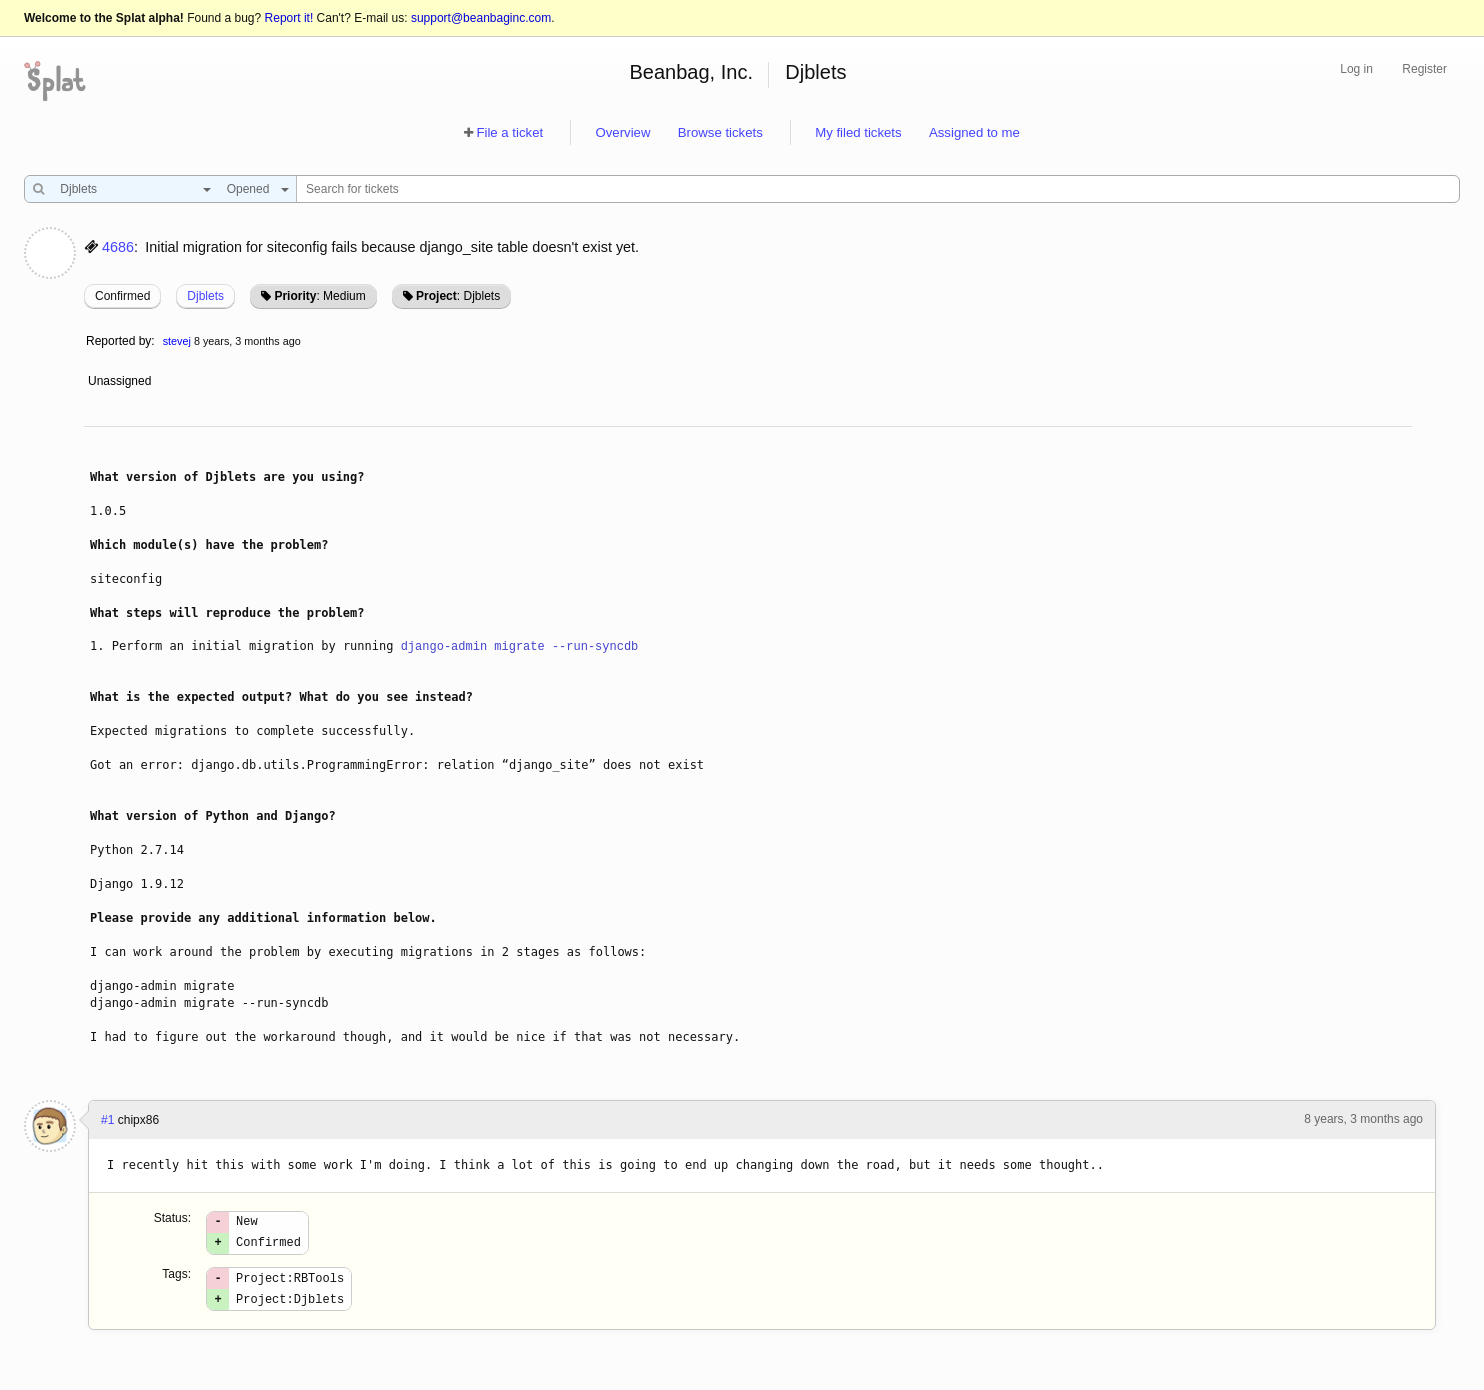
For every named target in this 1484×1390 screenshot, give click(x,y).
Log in (1356, 69)
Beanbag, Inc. (691, 72)
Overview (622, 132)
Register (1424, 69)
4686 (118, 247)
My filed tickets (858, 132)
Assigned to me (974, 132)
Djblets (815, 72)
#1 (107, 1120)
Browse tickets (720, 132)
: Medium (319, 296)
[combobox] (130, 189)
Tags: (176, 1280)
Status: (172, 1218)
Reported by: (120, 341)
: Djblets (458, 296)
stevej (177, 341)
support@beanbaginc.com (481, 18)
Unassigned (121, 381)
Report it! (289, 18)
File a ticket (509, 132)
